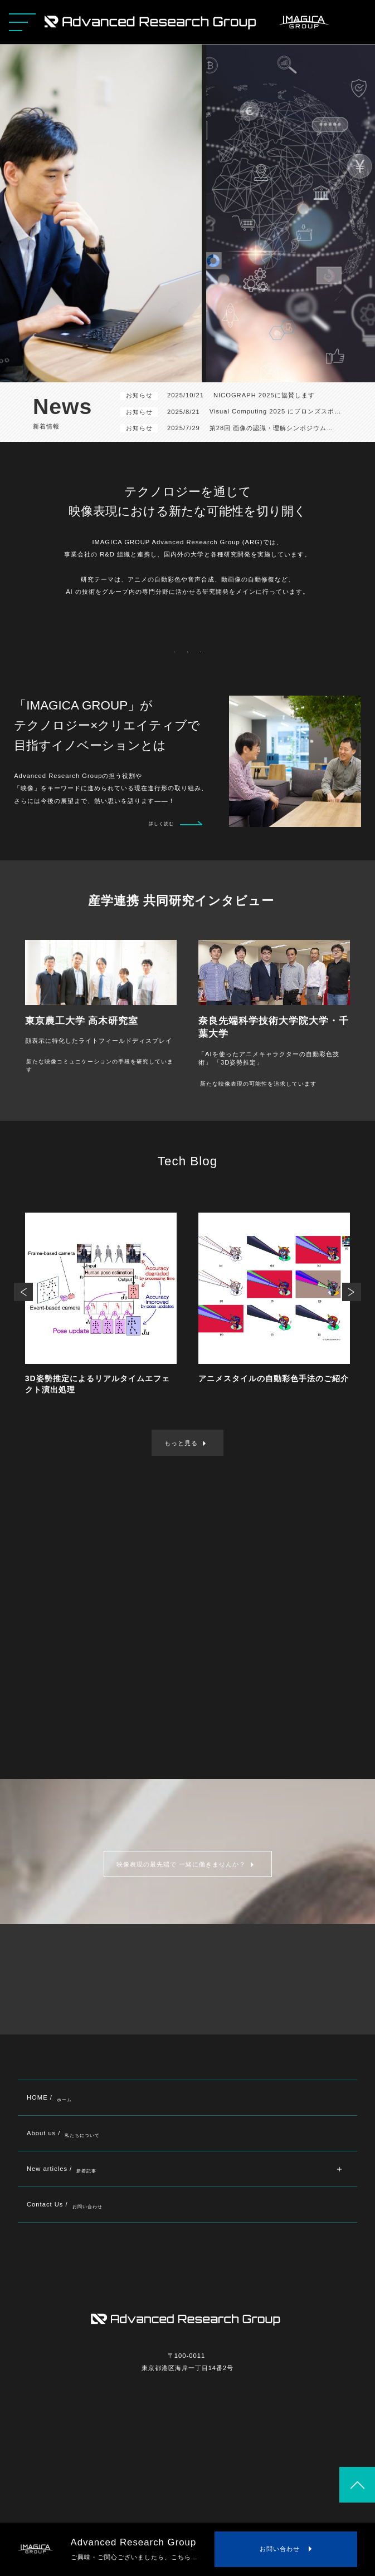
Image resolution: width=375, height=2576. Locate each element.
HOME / (49, 2097)
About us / (63, 2133)
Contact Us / (65, 2204)
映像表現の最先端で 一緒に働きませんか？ (181, 1864)
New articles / (61, 2169)
